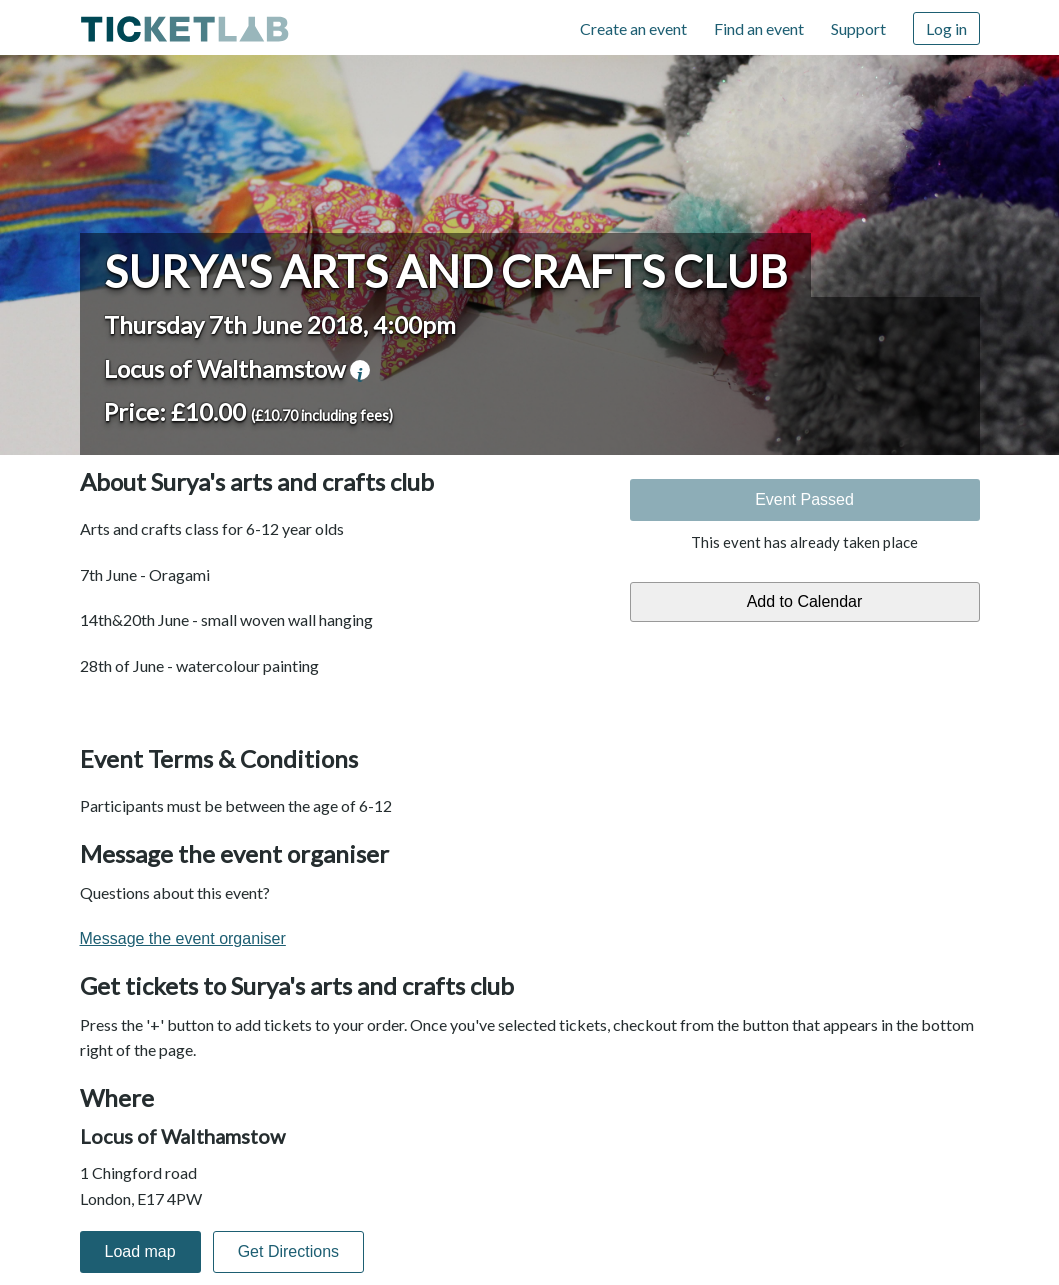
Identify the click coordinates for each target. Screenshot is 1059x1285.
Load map (140, 1251)
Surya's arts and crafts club (445, 271)
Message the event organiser (183, 938)
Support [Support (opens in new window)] (858, 28)
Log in (946, 28)
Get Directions (288, 1251)
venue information (360, 370)
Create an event (633, 28)
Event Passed (804, 499)
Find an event (759, 28)
